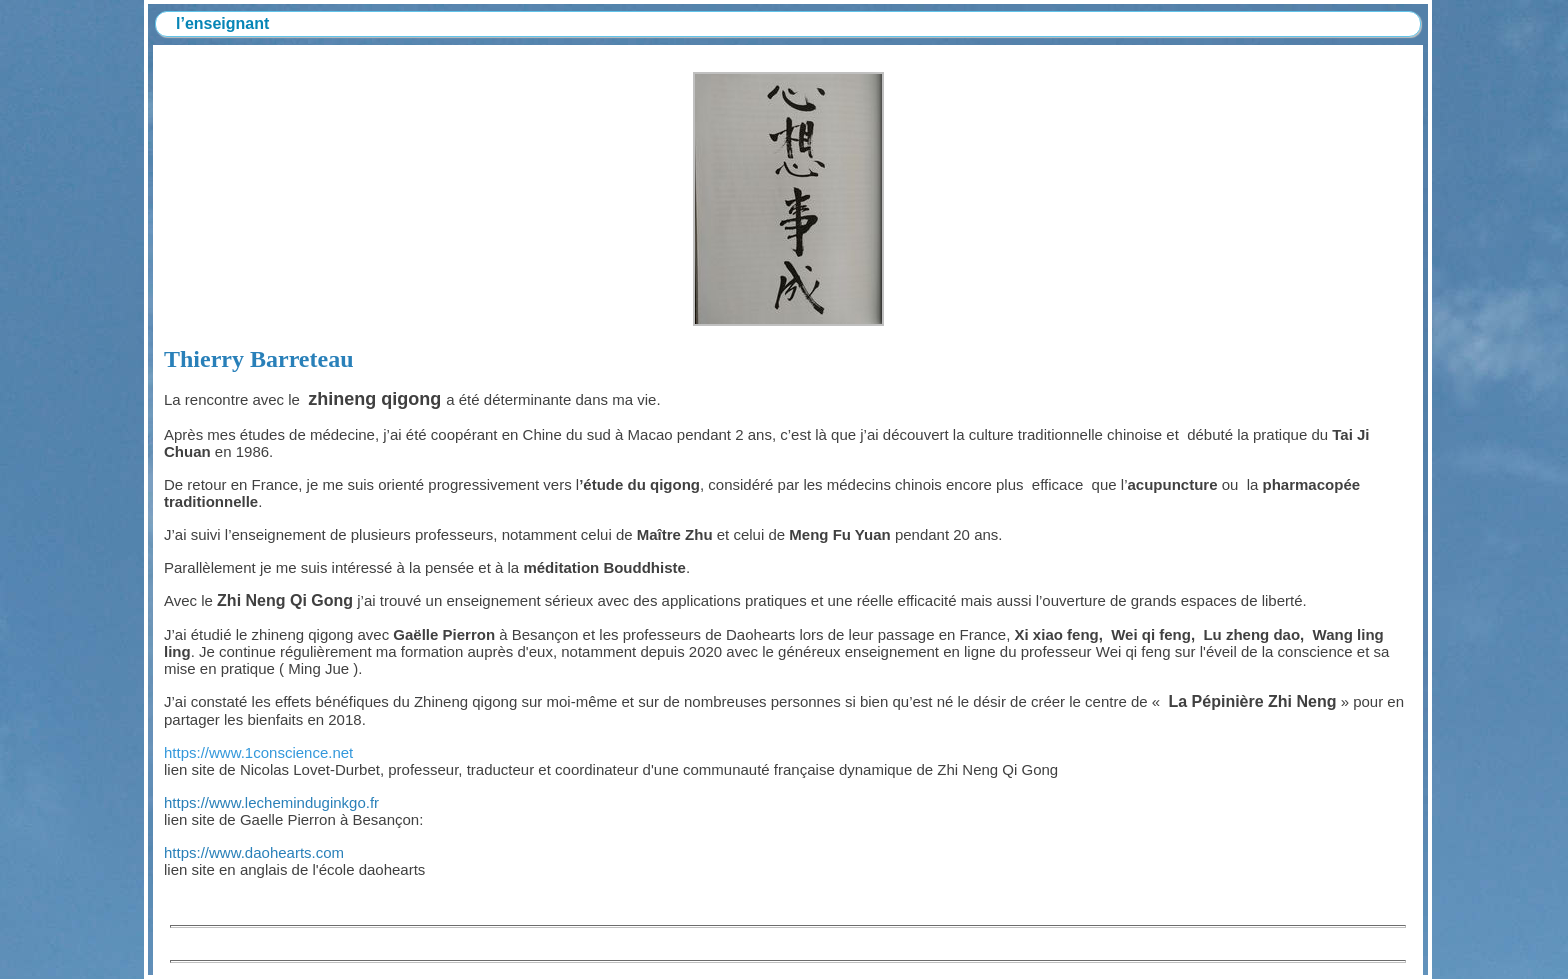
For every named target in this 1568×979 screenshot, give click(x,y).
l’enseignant (222, 23)
